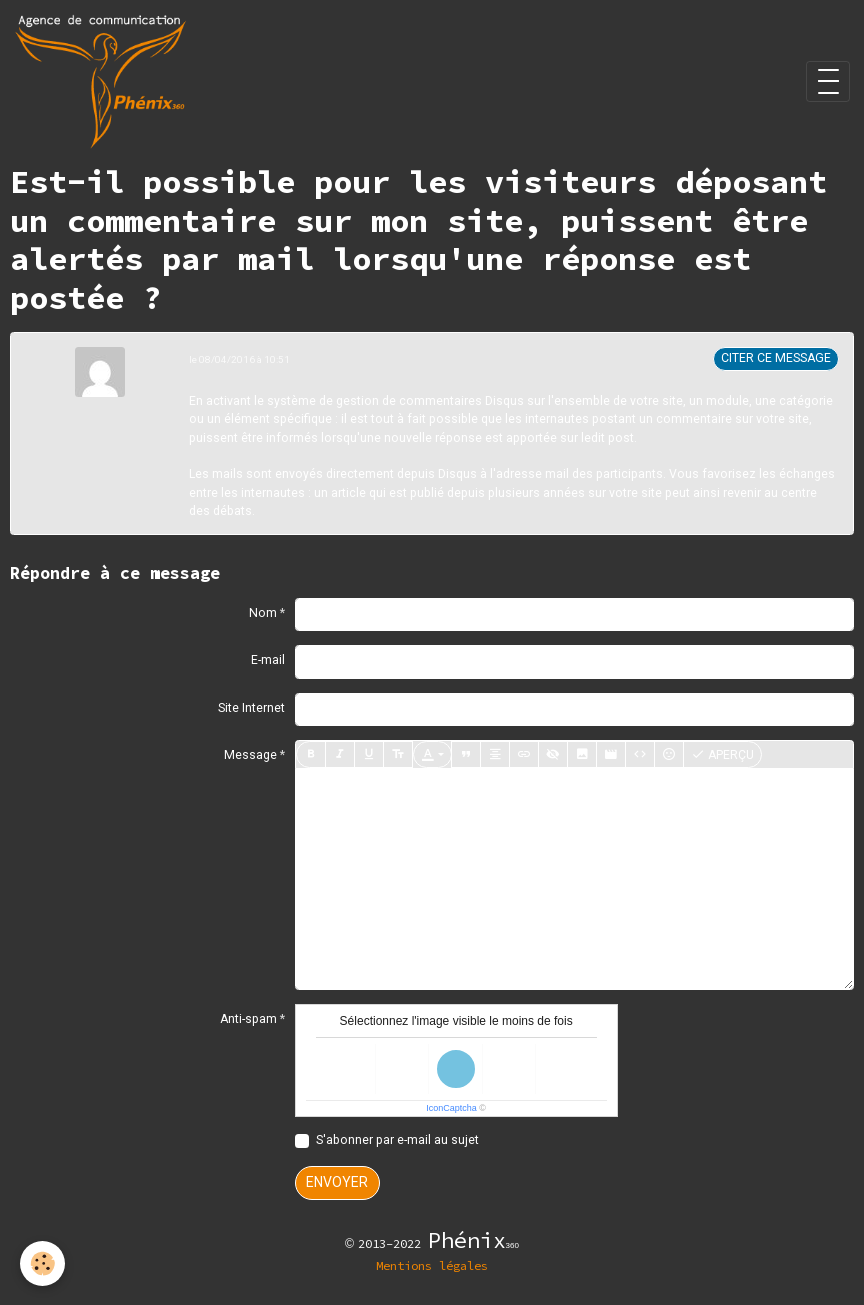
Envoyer (337, 1182)
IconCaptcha (451, 1108)
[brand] (104, 81)
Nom (263, 613)
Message (250, 755)
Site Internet (251, 708)
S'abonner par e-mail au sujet (397, 1140)
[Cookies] (42, 1263)
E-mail (268, 660)
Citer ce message (776, 358)
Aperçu (722, 755)
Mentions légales (432, 1265)
